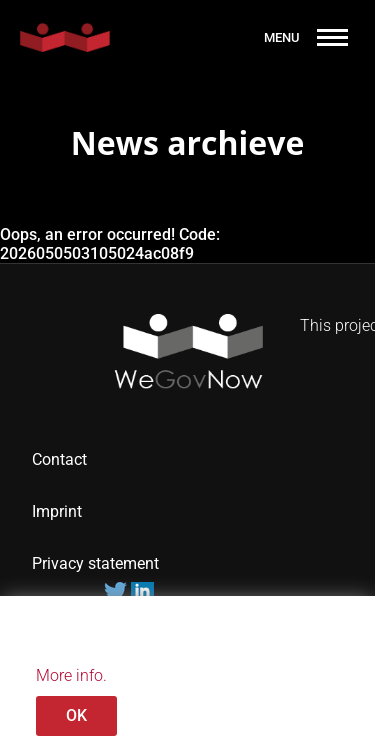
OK (76, 715)
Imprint (57, 511)
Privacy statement (97, 563)
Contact (59, 459)
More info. (71, 675)
